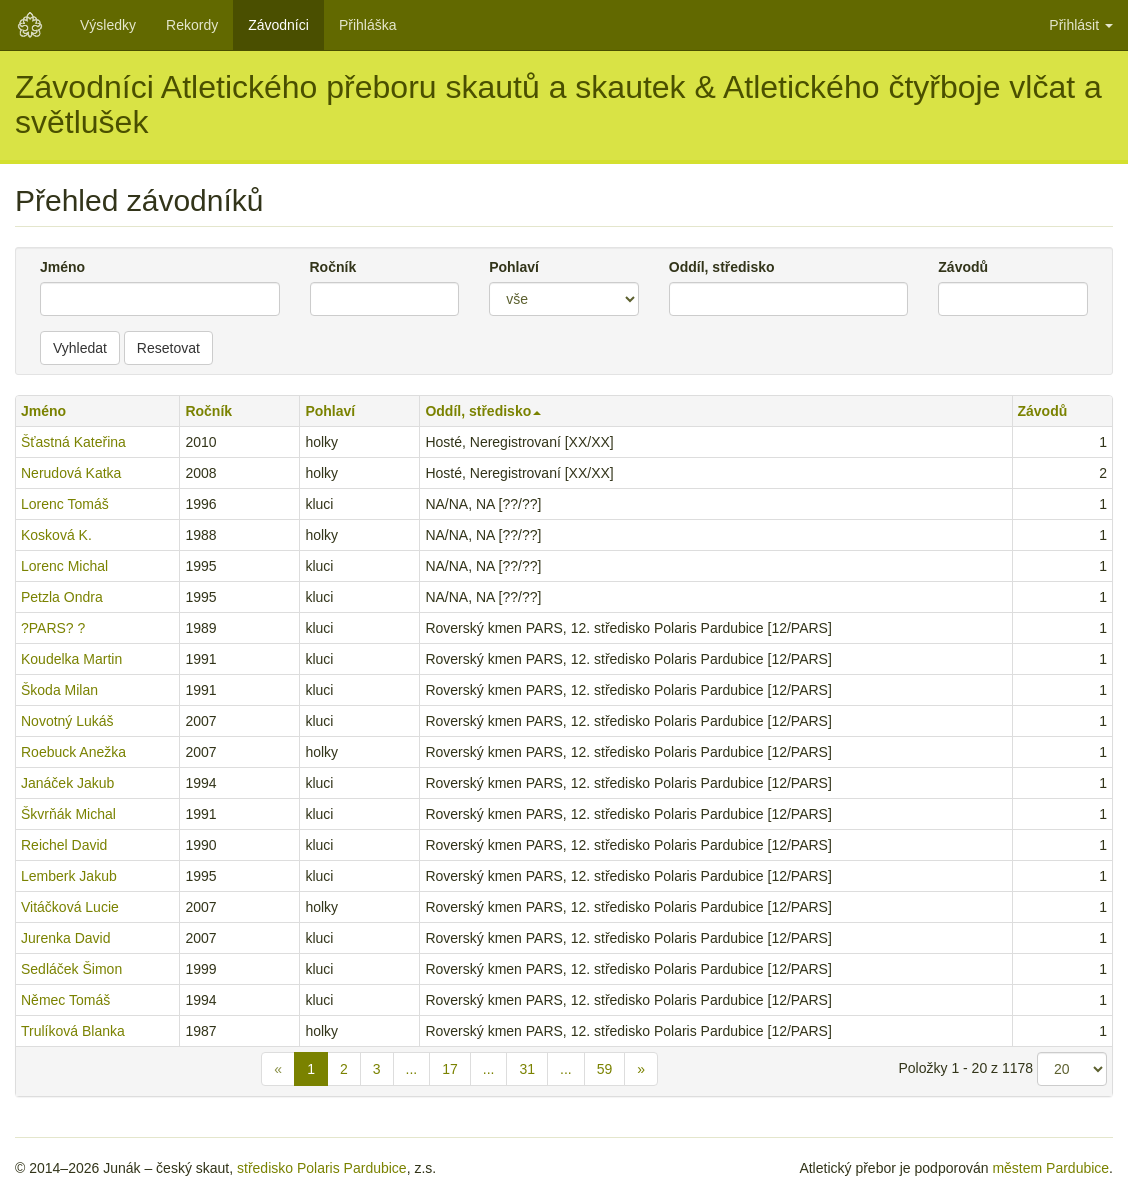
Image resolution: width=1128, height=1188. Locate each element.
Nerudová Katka (71, 473)
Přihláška (368, 25)
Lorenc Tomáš (65, 504)
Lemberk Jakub (69, 876)
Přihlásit (1081, 25)
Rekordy (192, 25)
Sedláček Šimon (71, 969)
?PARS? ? (53, 628)
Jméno (62, 267)
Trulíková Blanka (73, 1031)
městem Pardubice (1050, 1168)
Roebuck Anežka (73, 752)
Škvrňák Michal (68, 814)
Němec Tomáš (65, 1000)
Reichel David (64, 845)
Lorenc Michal (64, 566)
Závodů (963, 267)
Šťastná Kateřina (73, 442)
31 (527, 1069)
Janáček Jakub (67, 783)
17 (450, 1069)
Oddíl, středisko (722, 267)
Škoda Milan (59, 690)
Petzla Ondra (62, 597)
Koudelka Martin (71, 659)
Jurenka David (66, 938)
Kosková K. (56, 535)
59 (605, 1069)
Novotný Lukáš (67, 721)
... (412, 1069)
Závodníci (278, 25)
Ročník (333, 267)
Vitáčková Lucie (70, 907)
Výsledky (108, 25)
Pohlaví (514, 267)
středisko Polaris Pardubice (322, 1168)
